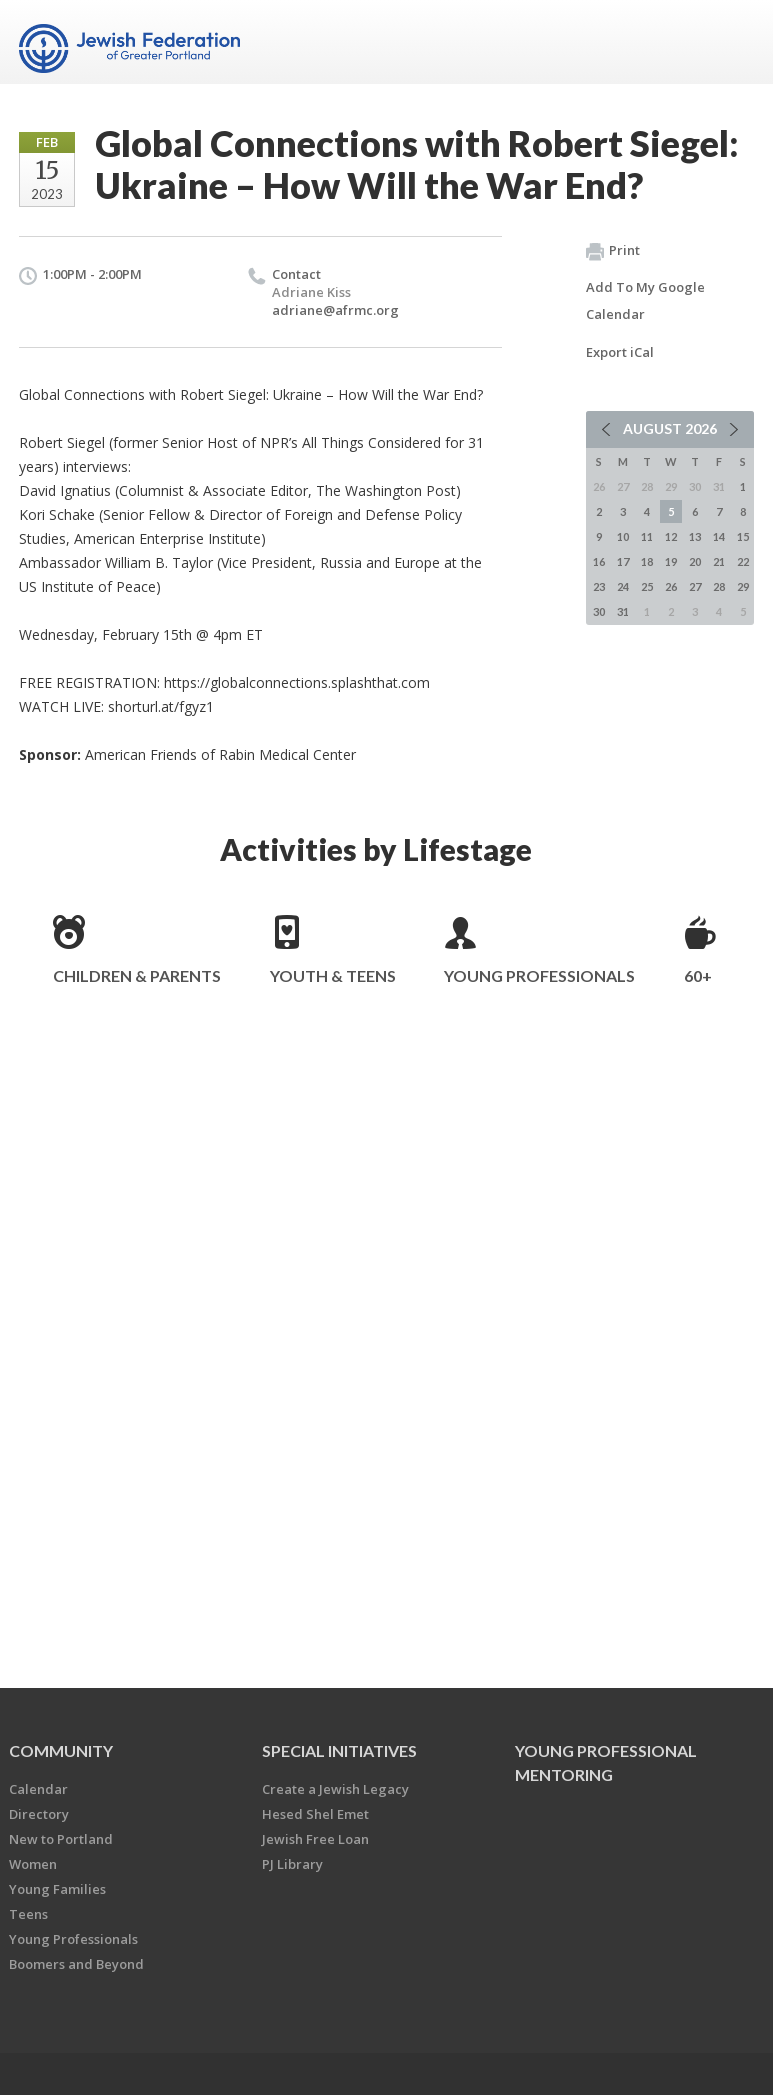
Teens (28, 1914)
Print (613, 251)
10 (623, 536)
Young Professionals (539, 975)
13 (695, 536)
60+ (698, 975)
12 (671, 536)
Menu (731, 42)
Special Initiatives (339, 1750)
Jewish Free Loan (315, 1839)
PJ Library (292, 1864)
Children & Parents (137, 975)
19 (671, 561)
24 (623, 586)
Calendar (38, 1789)
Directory (39, 1814)
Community (61, 1750)
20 (695, 561)
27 (695, 586)
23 (599, 586)
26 (671, 586)
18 (647, 561)
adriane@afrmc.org (335, 310)
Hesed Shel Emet (315, 1814)
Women (33, 1864)
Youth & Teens (333, 975)
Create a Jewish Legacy (335, 1789)
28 (719, 586)
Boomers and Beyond (76, 1964)
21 (719, 561)
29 (743, 586)
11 (647, 536)
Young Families (57, 1889)
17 (623, 561)
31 (623, 611)
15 (743, 536)
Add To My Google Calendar (645, 300)
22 (743, 561)
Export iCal (620, 352)
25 (647, 586)
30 (599, 611)
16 (599, 561)
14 (719, 536)
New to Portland (61, 1839)
